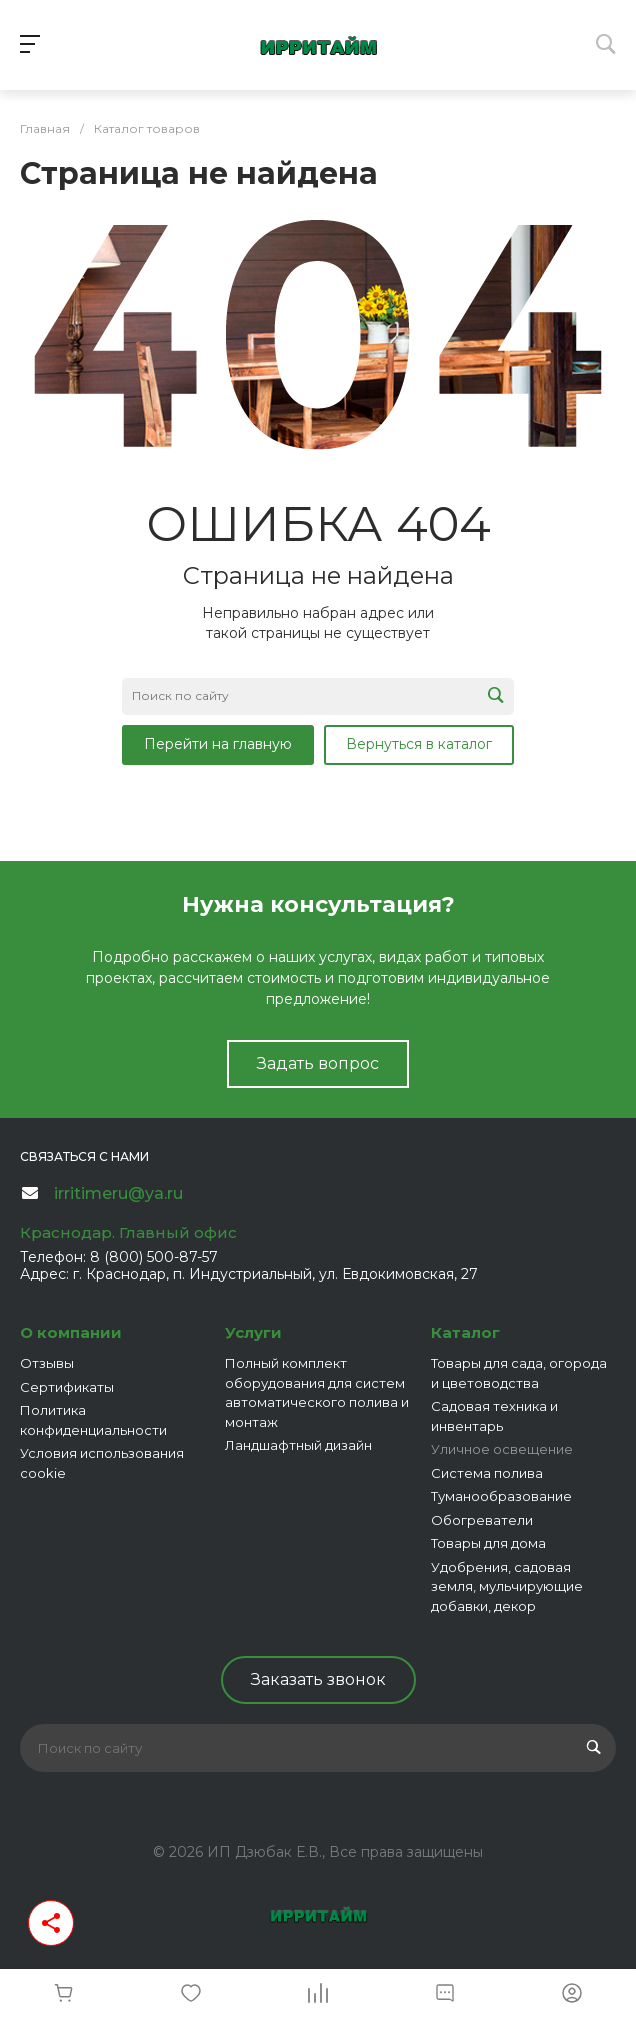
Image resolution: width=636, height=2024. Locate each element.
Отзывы (47, 1363)
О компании (71, 1332)
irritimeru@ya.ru (118, 1193)
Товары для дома (488, 1543)
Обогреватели (482, 1520)
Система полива (487, 1473)
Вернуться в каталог (419, 744)
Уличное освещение (502, 1449)
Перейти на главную (218, 744)
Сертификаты (67, 1387)
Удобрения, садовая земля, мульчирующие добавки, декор (507, 1586)
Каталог (465, 1332)
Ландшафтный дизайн (298, 1445)
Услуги (253, 1332)
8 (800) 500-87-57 (154, 1257)
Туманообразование (501, 1496)
